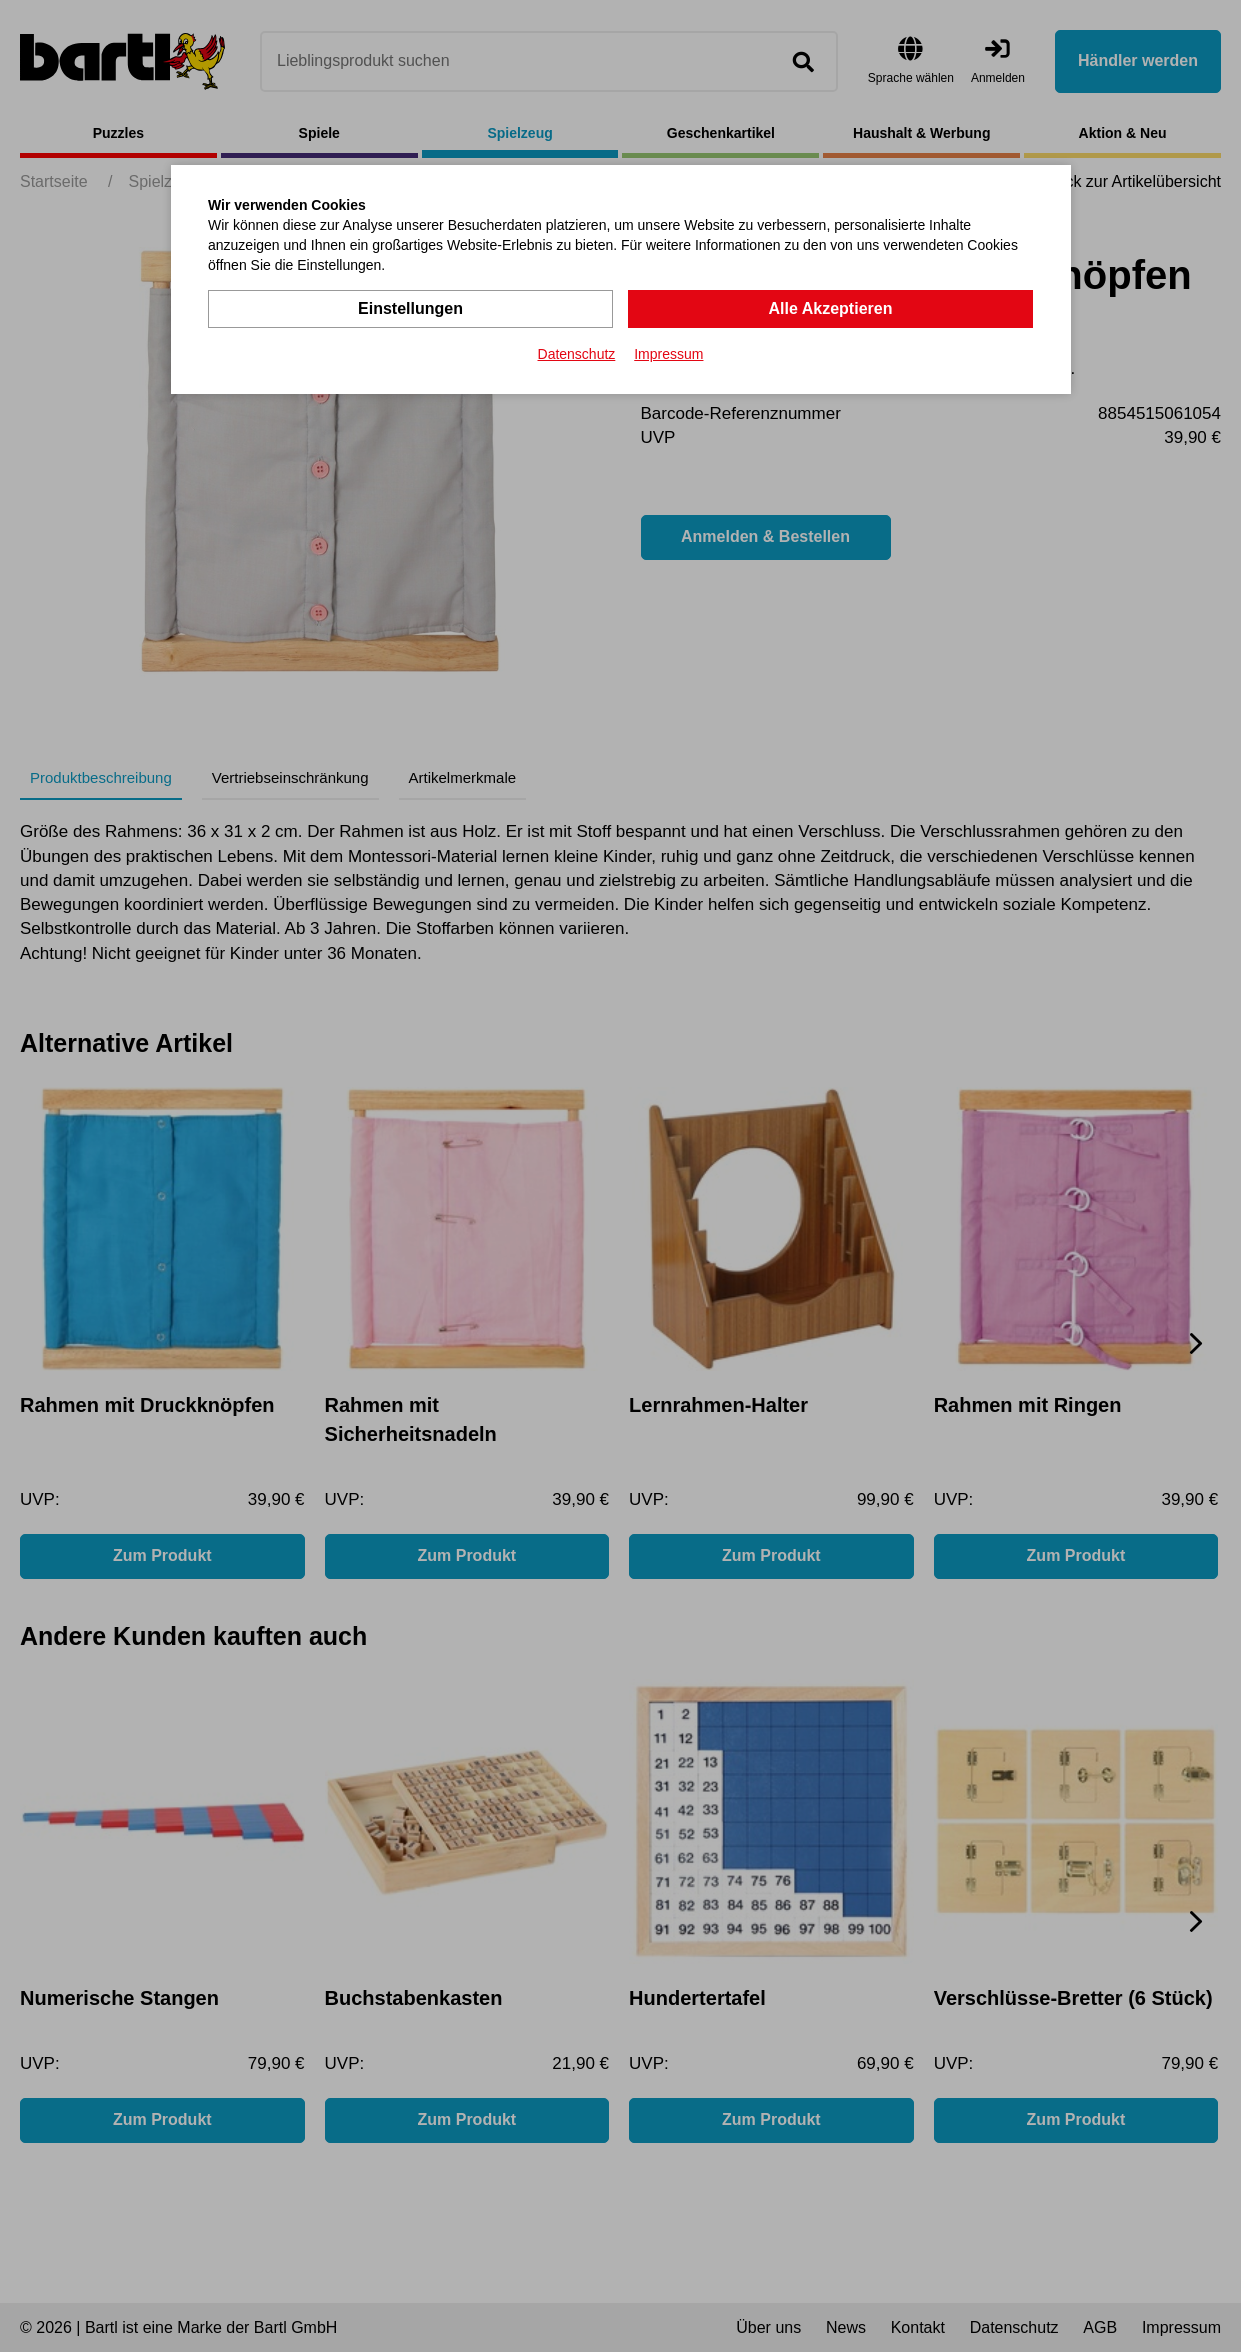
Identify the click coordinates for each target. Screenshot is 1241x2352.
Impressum (668, 354)
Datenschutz (577, 354)
